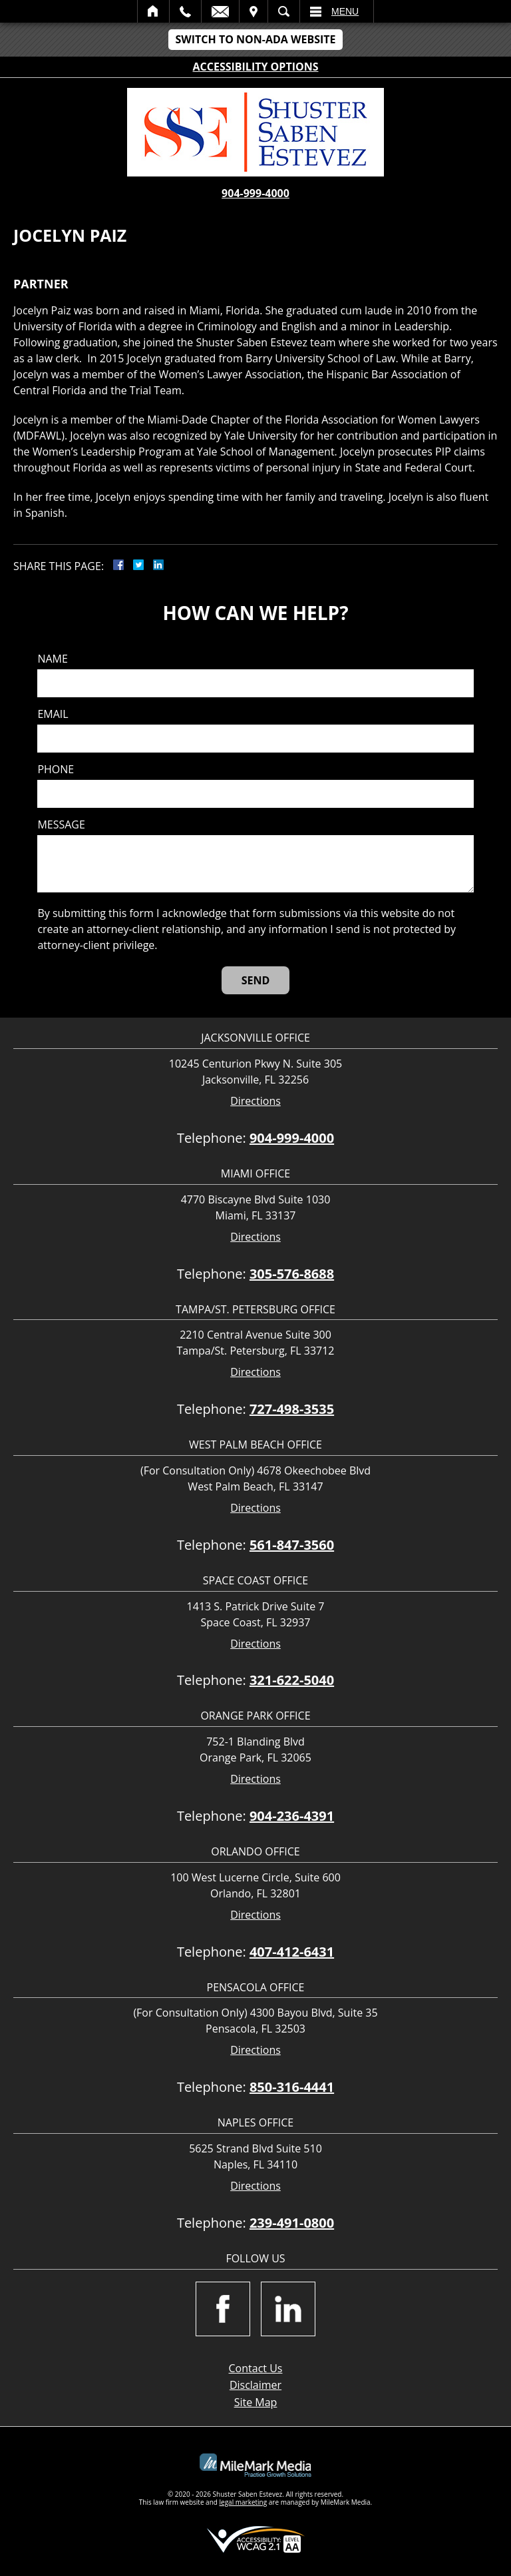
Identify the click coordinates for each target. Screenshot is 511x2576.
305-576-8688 (292, 1274)
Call (185, 11)
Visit (253, 11)
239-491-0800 (292, 2223)
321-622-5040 (292, 1680)
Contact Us (256, 2368)
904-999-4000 (255, 193)
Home (153, 11)
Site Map (255, 2402)
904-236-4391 (292, 1816)
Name (52, 659)
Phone (55, 770)
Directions (255, 1101)
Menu (345, 11)
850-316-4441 (292, 2087)
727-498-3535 (292, 1409)
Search (283, 11)
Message (61, 825)
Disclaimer (255, 2385)
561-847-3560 (292, 1545)
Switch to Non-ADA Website (255, 39)
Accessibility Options (256, 66)
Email (220, 11)
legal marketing (243, 2502)
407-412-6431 (292, 1952)
